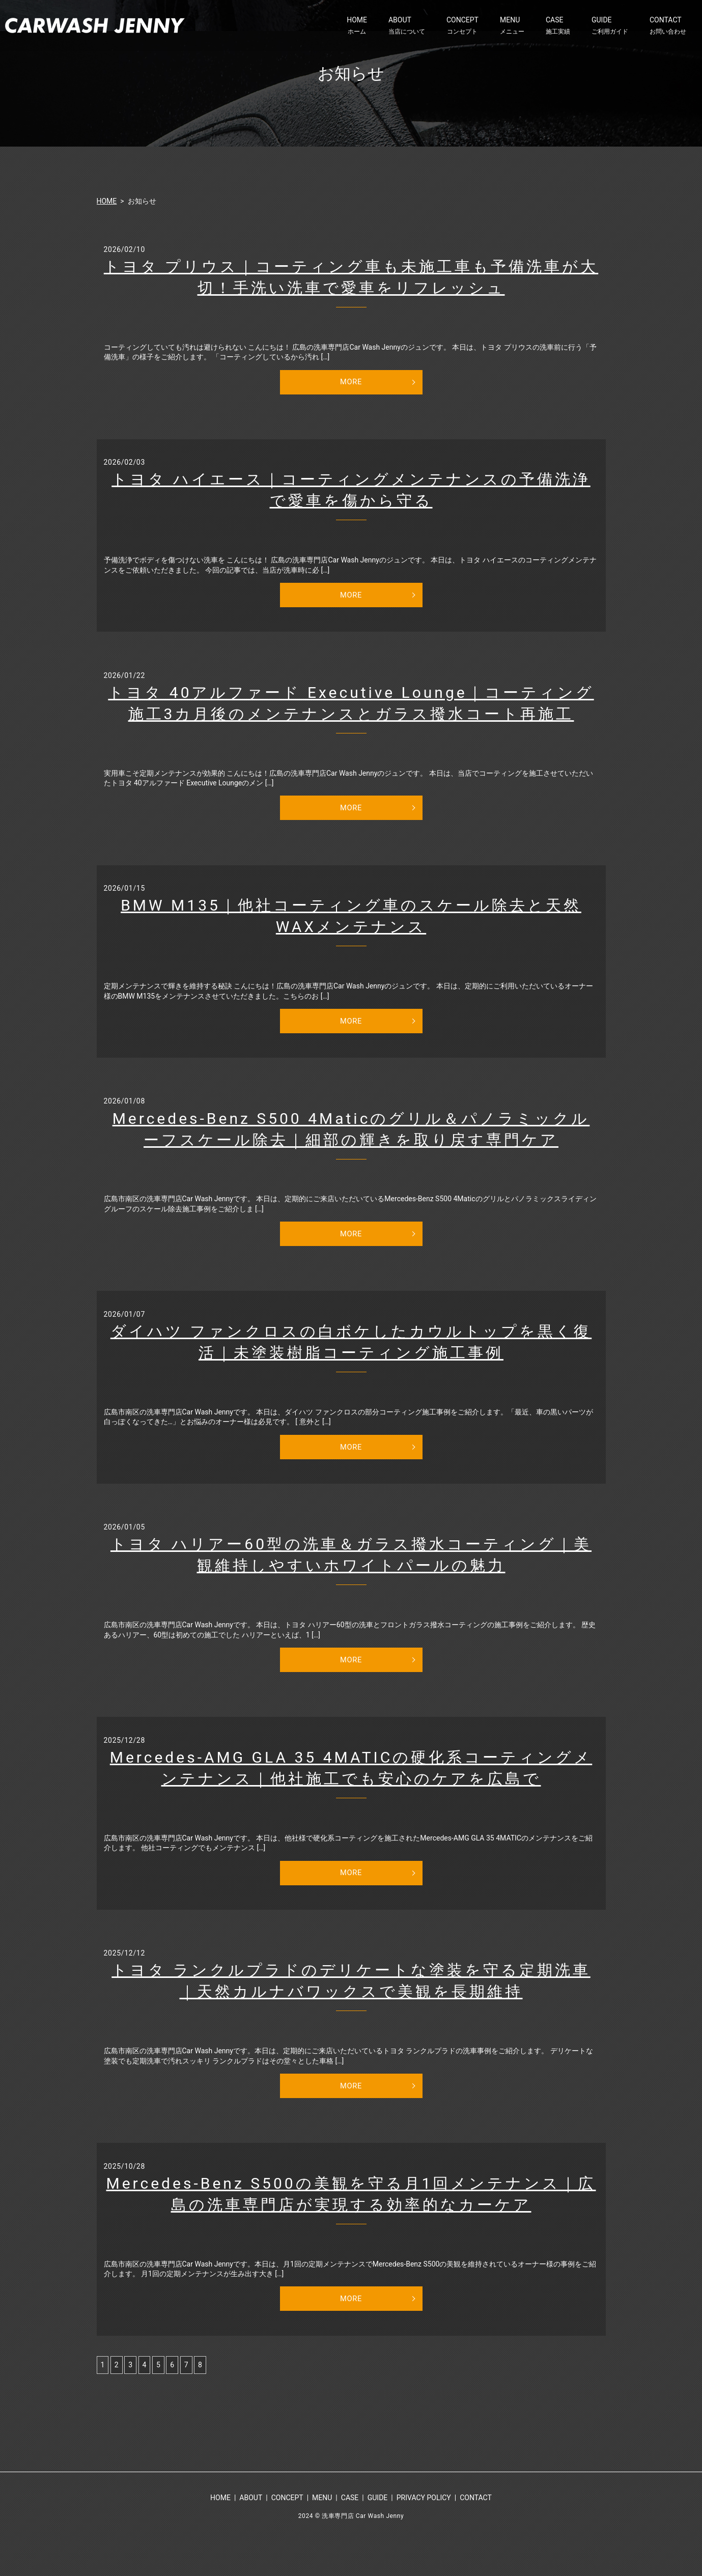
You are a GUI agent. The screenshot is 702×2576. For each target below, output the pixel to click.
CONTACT (668, 26)
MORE (351, 383)
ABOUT (406, 26)
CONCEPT (462, 26)
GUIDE (610, 26)
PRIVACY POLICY (424, 2532)
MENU (512, 26)
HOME (357, 26)
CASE (558, 26)
